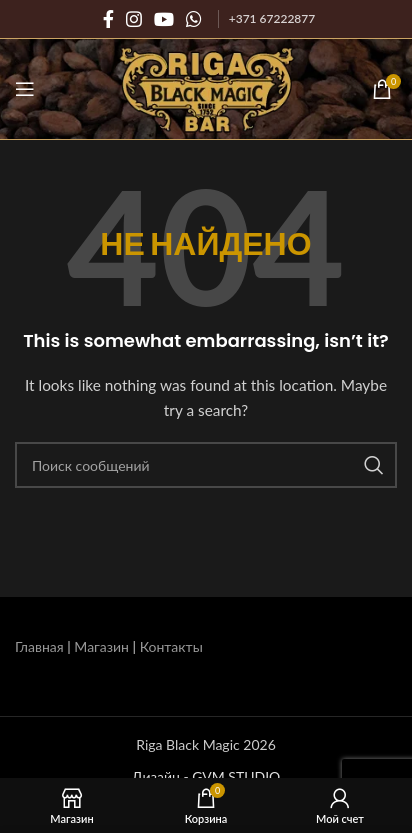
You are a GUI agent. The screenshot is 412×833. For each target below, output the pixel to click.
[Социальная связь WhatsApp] (194, 19)
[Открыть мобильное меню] (25, 89)
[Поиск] (206, 465)
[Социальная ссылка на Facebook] (108, 19)
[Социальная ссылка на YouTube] (164, 19)
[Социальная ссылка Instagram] (134, 19)
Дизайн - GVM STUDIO (206, 776)
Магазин (101, 646)
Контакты (171, 646)
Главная (39, 646)
